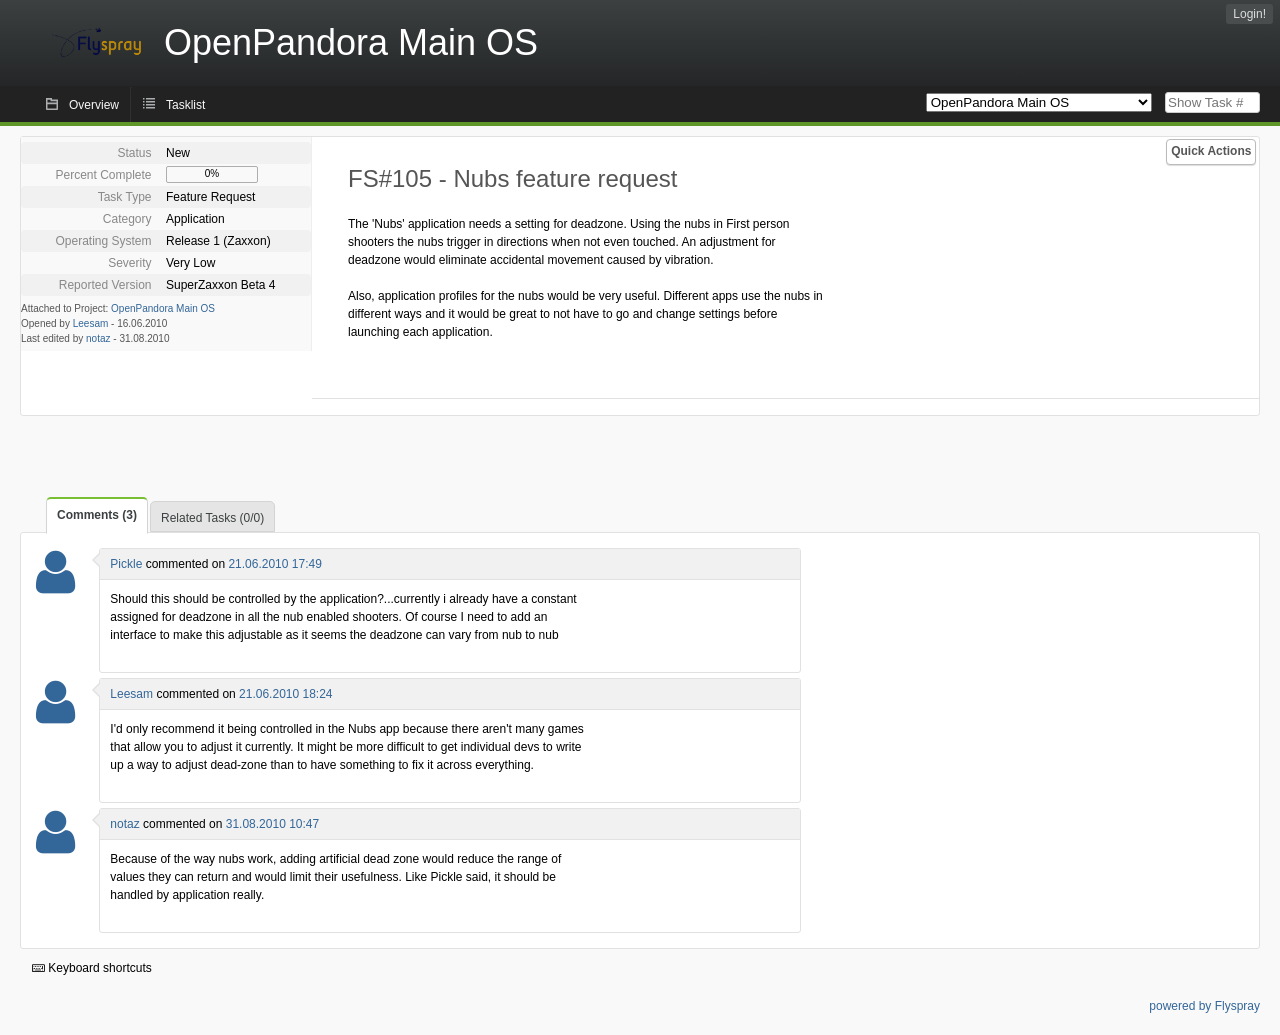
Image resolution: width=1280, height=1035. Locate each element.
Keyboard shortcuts (92, 968)
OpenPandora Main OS (163, 308)
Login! (1249, 14)
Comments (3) (97, 515)
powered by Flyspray (1204, 1006)
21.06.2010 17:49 (274, 564)
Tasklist (185, 105)
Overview (94, 105)
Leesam (91, 323)
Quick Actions (1211, 151)
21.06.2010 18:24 (285, 694)
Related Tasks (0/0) (212, 518)
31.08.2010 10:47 (272, 824)
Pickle (126, 564)
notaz (98, 338)
